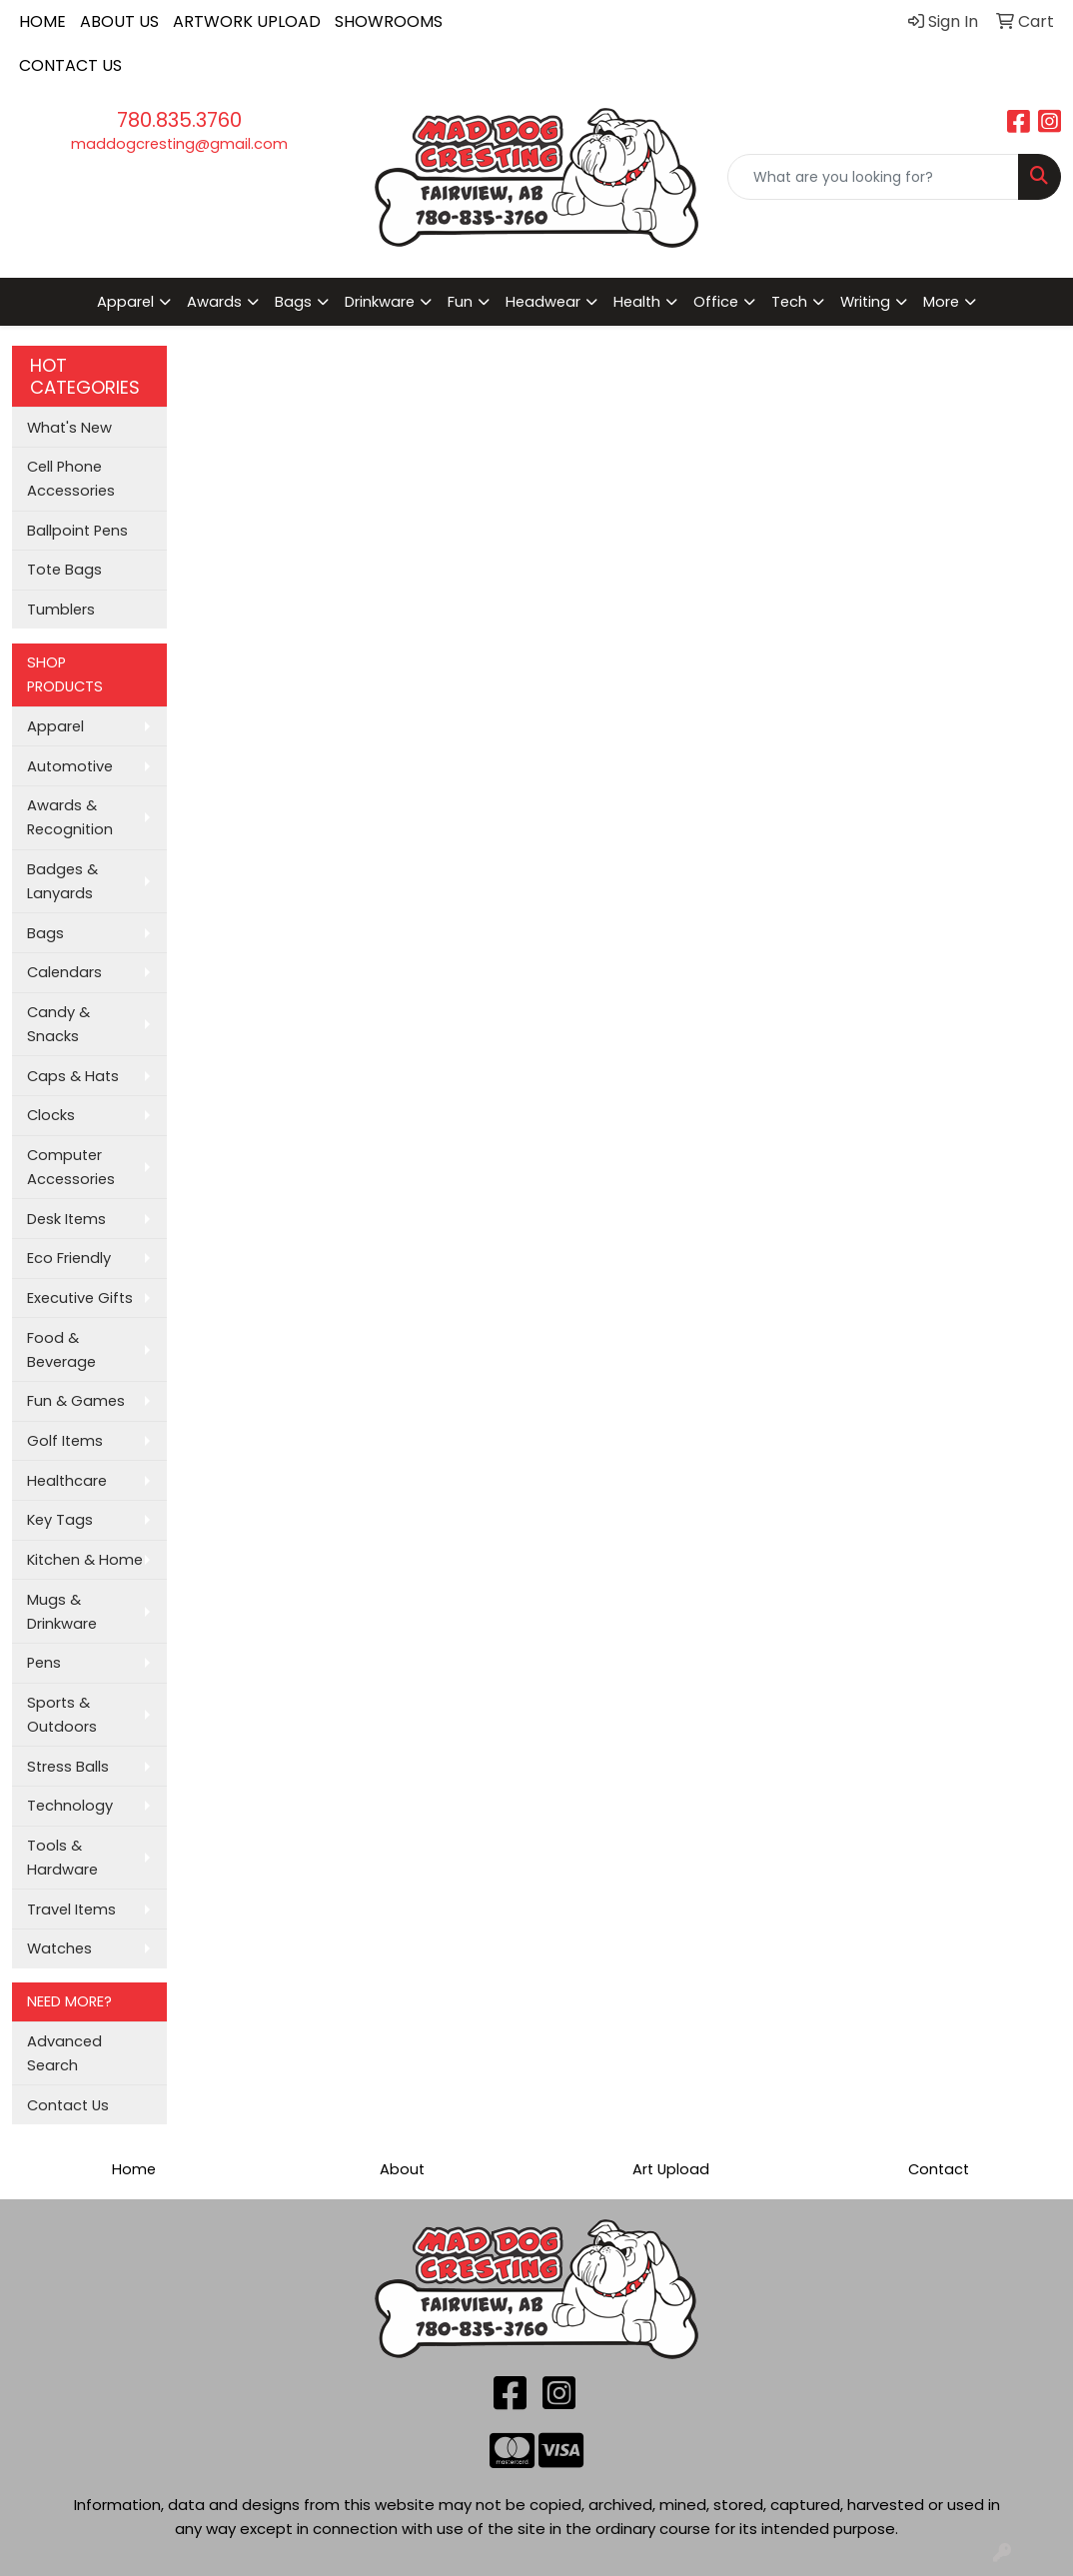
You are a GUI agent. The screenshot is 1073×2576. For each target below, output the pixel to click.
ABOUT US (119, 21)
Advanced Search (64, 2053)
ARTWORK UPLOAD (247, 21)
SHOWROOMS (389, 21)
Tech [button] (789, 302)
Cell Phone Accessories (71, 479)
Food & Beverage (61, 1350)
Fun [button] (460, 302)
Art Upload (670, 2169)
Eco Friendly (69, 1258)
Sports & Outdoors (62, 1715)
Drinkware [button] (380, 302)
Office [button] (715, 302)
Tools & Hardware (62, 1858)
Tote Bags (64, 570)
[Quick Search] (873, 177)
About (402, 2169)
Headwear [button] (543, 302)
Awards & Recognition (70, 817)
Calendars (64, 972)
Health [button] (636, 302)
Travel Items (71, 1910)
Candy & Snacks (58, 1024)
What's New (69, 428)
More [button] (941, 302)
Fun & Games (76, 1401)
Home (134, 2169)
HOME (42, 21)
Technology (70, 1806)
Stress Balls (68, 1767)
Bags (45, 933)
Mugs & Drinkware (62, 1612)
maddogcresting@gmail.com (179, 144)
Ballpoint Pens (77, 531)
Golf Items (65, 1441)
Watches (59, 1948)
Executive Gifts (80, 1298)
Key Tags (60, 1520)
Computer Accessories (71, 1167)
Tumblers (61, 610)
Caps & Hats (73, 1076)
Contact (938, 2169)
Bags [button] (293, 302)
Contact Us (68, 2105)
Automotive (70, 766)
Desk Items (66, 1219)
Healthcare (67, 1481)
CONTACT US (70, 65)
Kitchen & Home (85, 1560)
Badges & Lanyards (62, 881)
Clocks (51, 1115)
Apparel (55, 726)
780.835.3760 (179, 120)
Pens (44, 1663)
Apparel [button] (125, 302)
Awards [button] (214, 302)
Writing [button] (865, 302)
